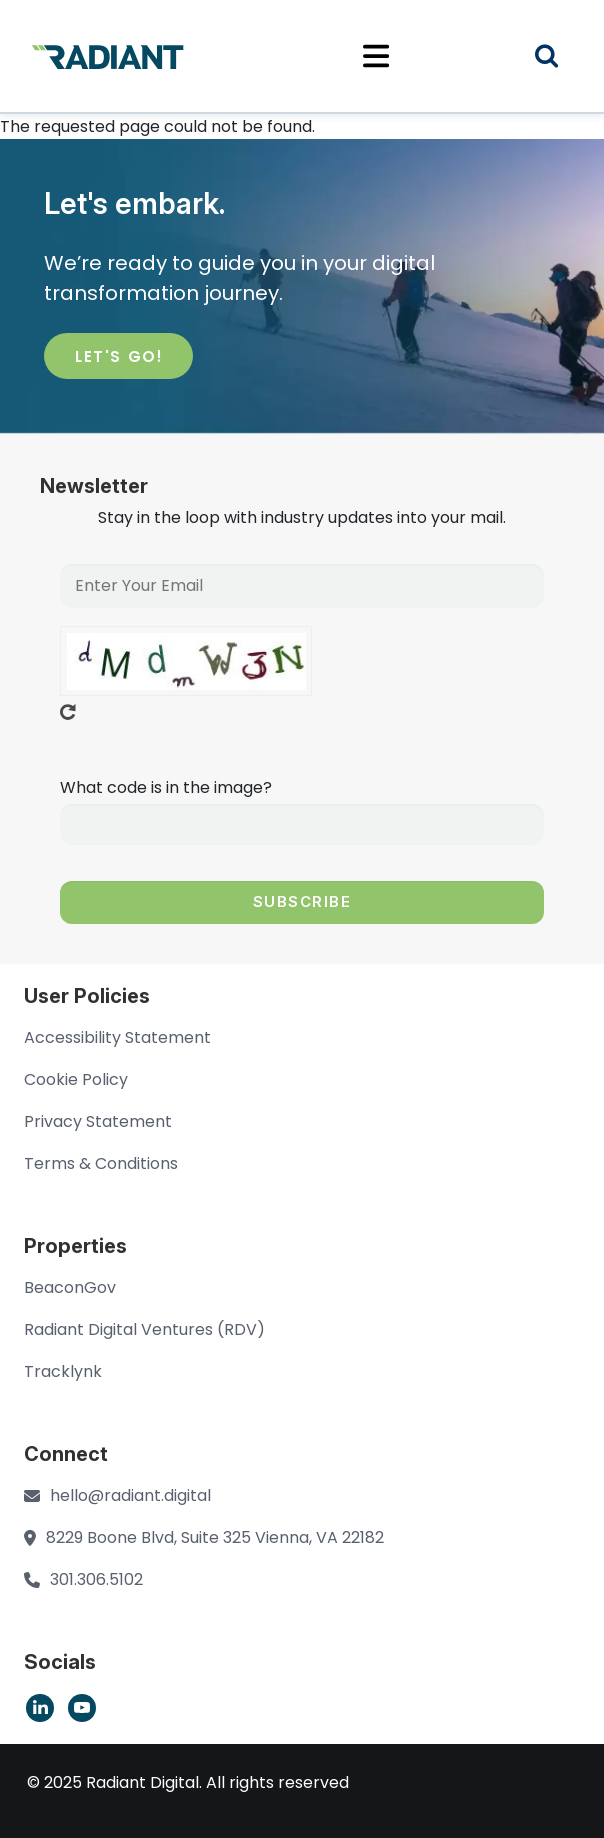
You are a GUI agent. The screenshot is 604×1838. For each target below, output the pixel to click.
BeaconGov (70, 1287)
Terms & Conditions (101, 1163)
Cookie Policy (76, 1079)
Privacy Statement (98, 1121)
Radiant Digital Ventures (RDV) (144, 1329)
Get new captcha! (68, 712)
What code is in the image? (166, 787)
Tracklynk (63, 1371)
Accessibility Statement (117, 1037)
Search (559, 58)
